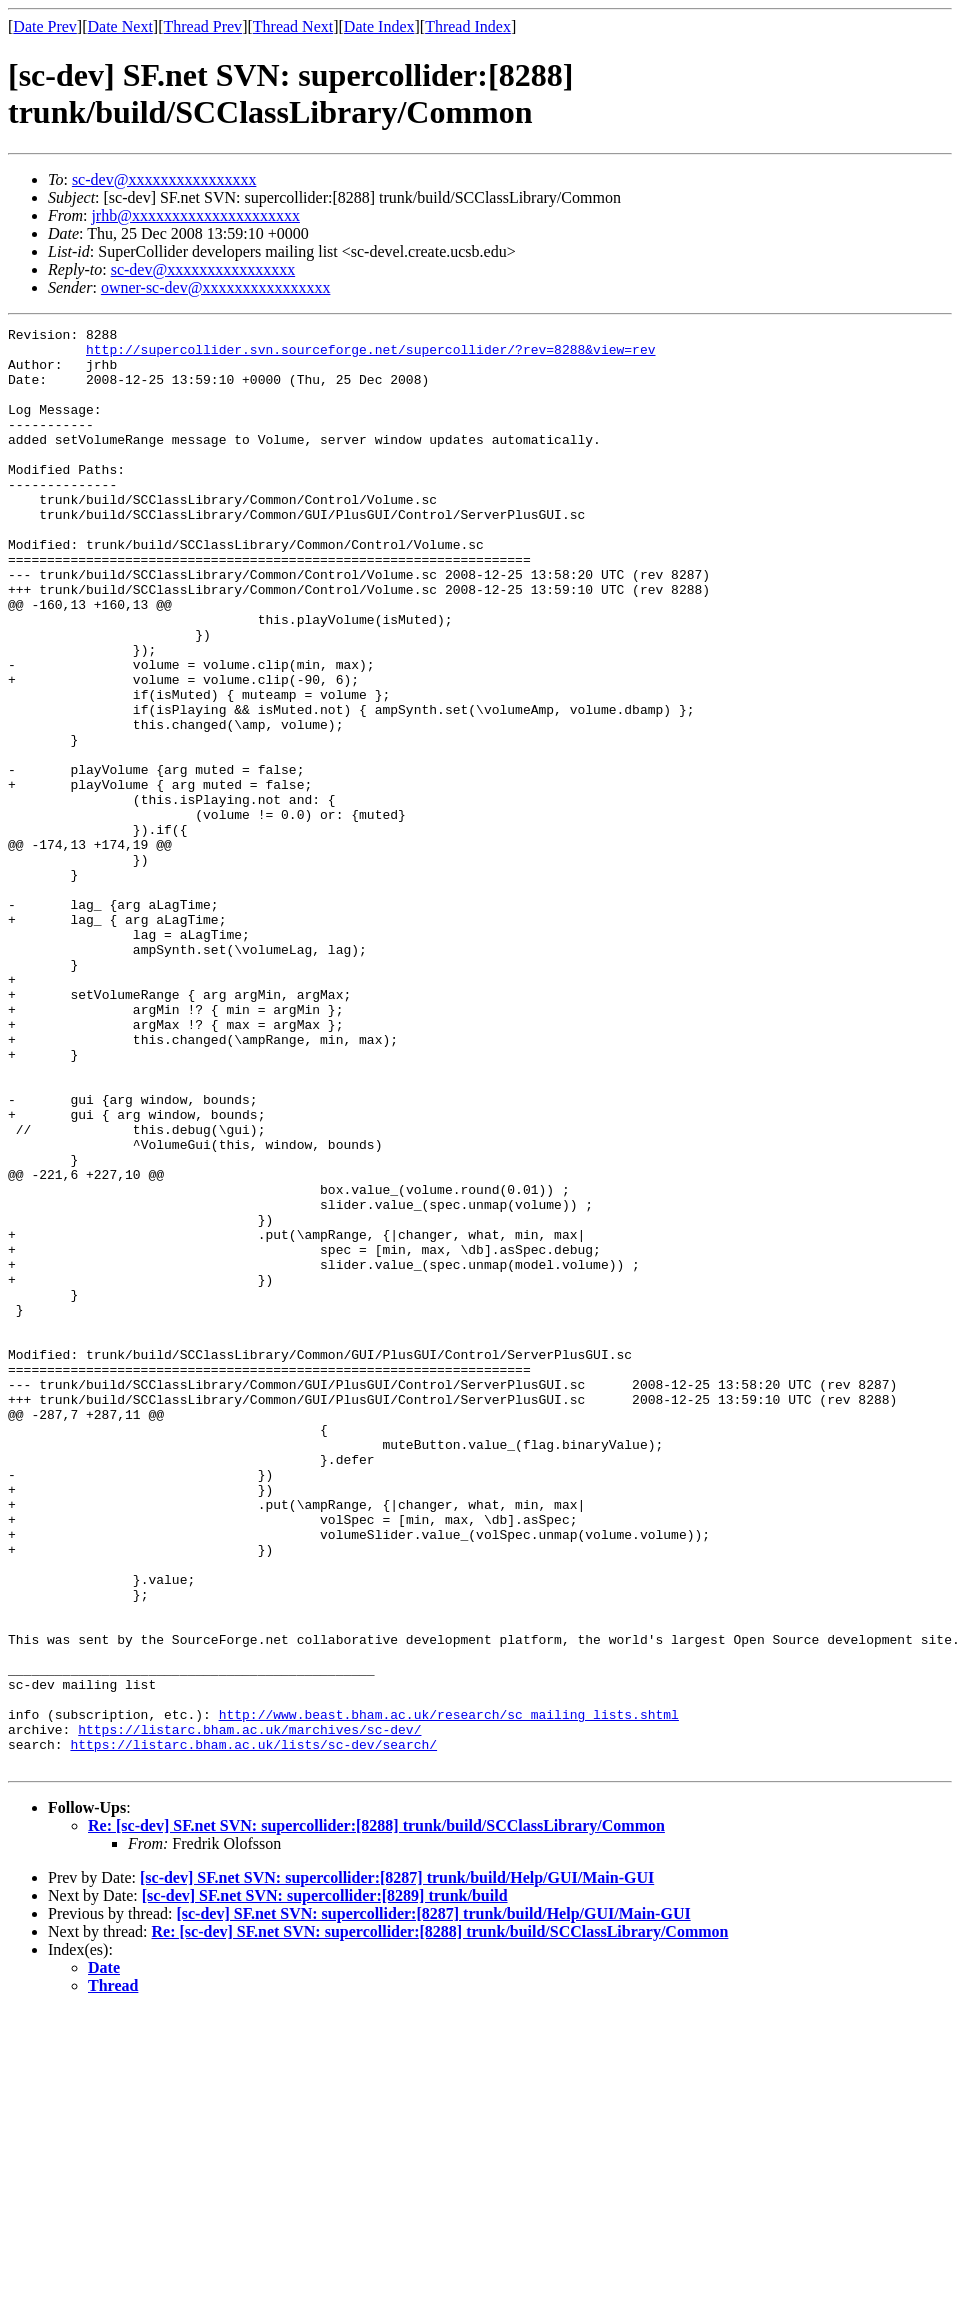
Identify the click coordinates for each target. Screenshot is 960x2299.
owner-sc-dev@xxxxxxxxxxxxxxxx (215, 287)
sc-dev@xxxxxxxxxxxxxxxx (164, 179)
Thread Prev (202, 26)
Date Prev (45, 26)
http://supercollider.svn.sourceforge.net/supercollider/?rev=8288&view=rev (370, 355)
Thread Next (293, 26)
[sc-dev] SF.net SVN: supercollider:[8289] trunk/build (325, 2183)
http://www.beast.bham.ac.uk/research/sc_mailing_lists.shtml (449, 1993)
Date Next (120, 26)
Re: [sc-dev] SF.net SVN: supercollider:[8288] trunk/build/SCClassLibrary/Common (376, 2113)
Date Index (379, 26)
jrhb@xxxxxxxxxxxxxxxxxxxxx (195, 215)
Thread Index (468, 26)
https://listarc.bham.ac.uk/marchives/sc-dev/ (249, 2011)
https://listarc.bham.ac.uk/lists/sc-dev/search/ (253, 2029)
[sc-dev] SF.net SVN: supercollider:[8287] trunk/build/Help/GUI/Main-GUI (397, 2165)
